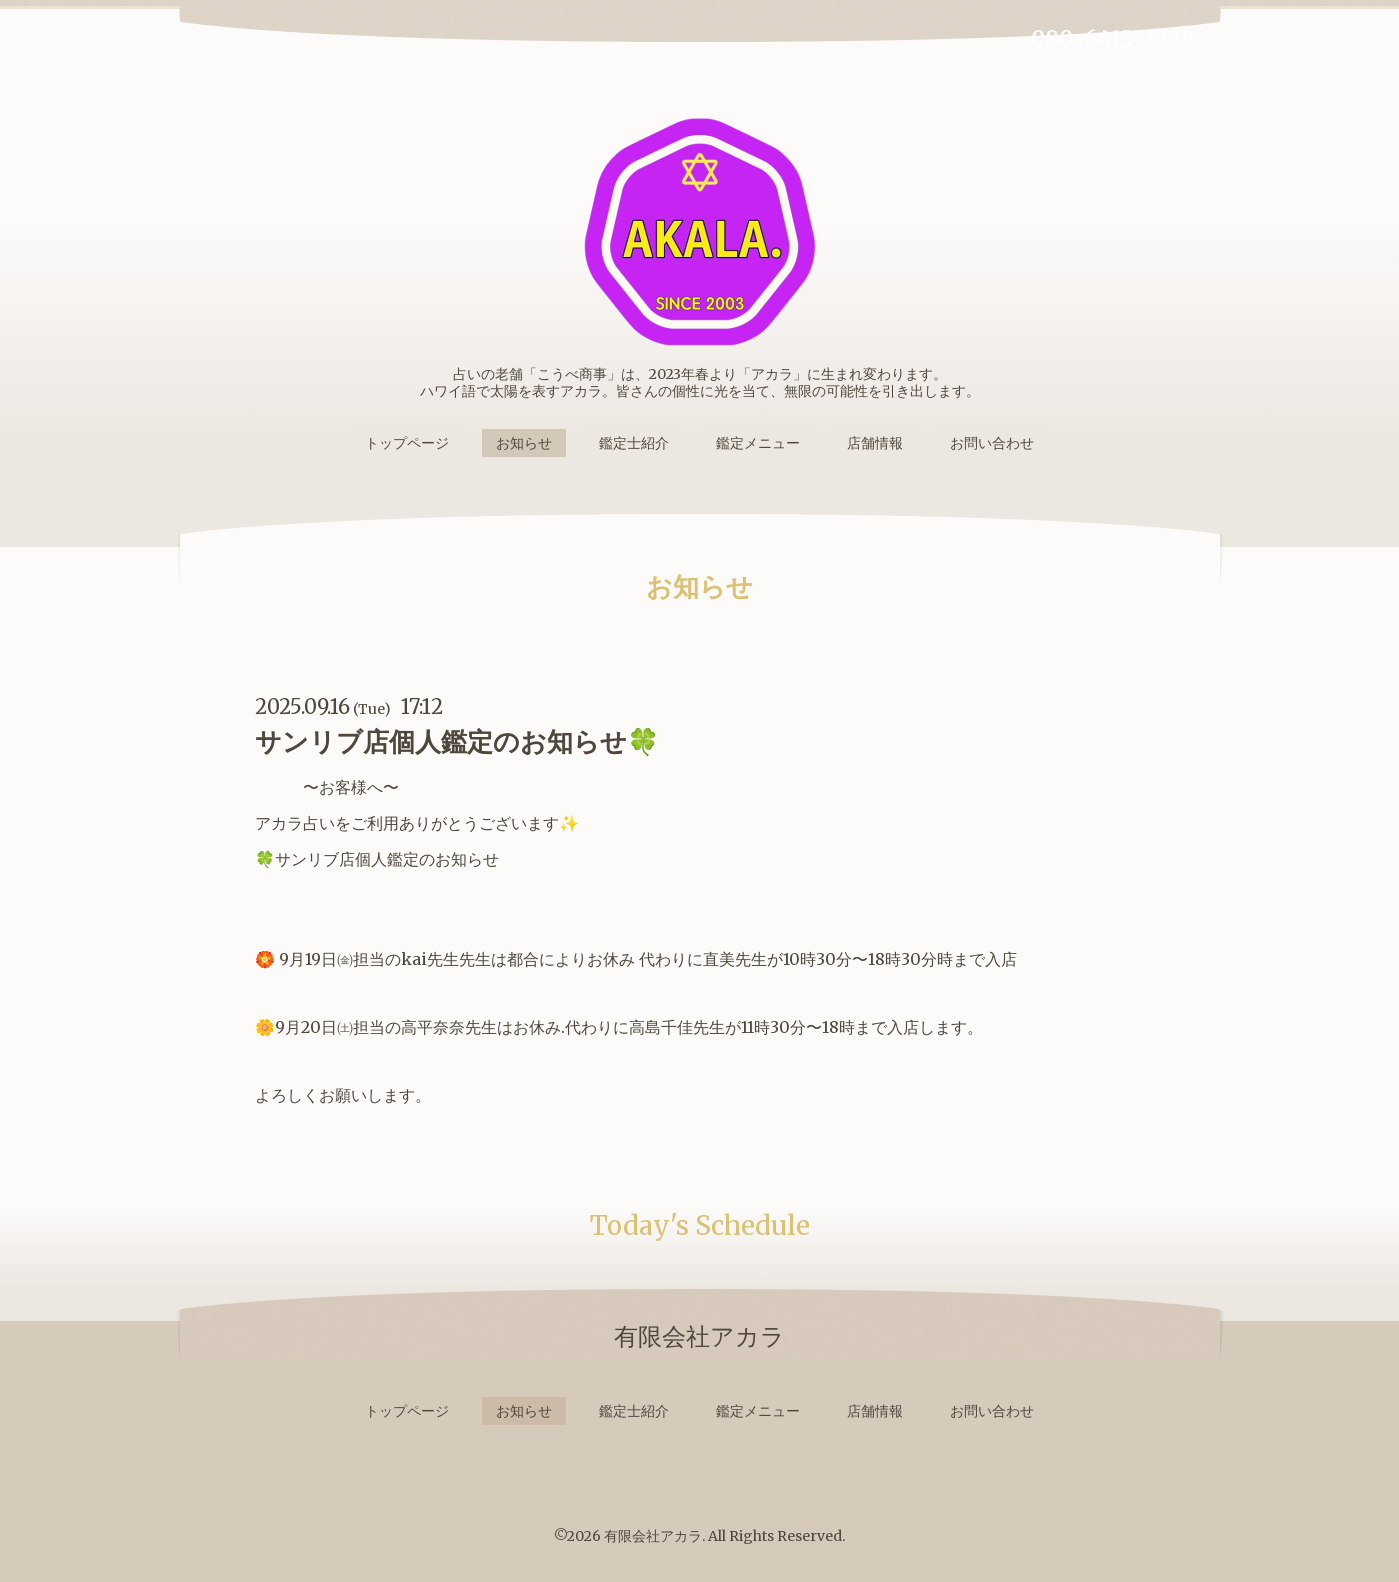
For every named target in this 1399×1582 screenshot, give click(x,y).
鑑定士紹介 (634, 443)
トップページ (407, 443)
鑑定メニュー (758, 443)
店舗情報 (875, 443)
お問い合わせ (992, 443)
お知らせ (524, 443)
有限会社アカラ (653, 1536)
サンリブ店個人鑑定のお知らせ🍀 (457, 741)
